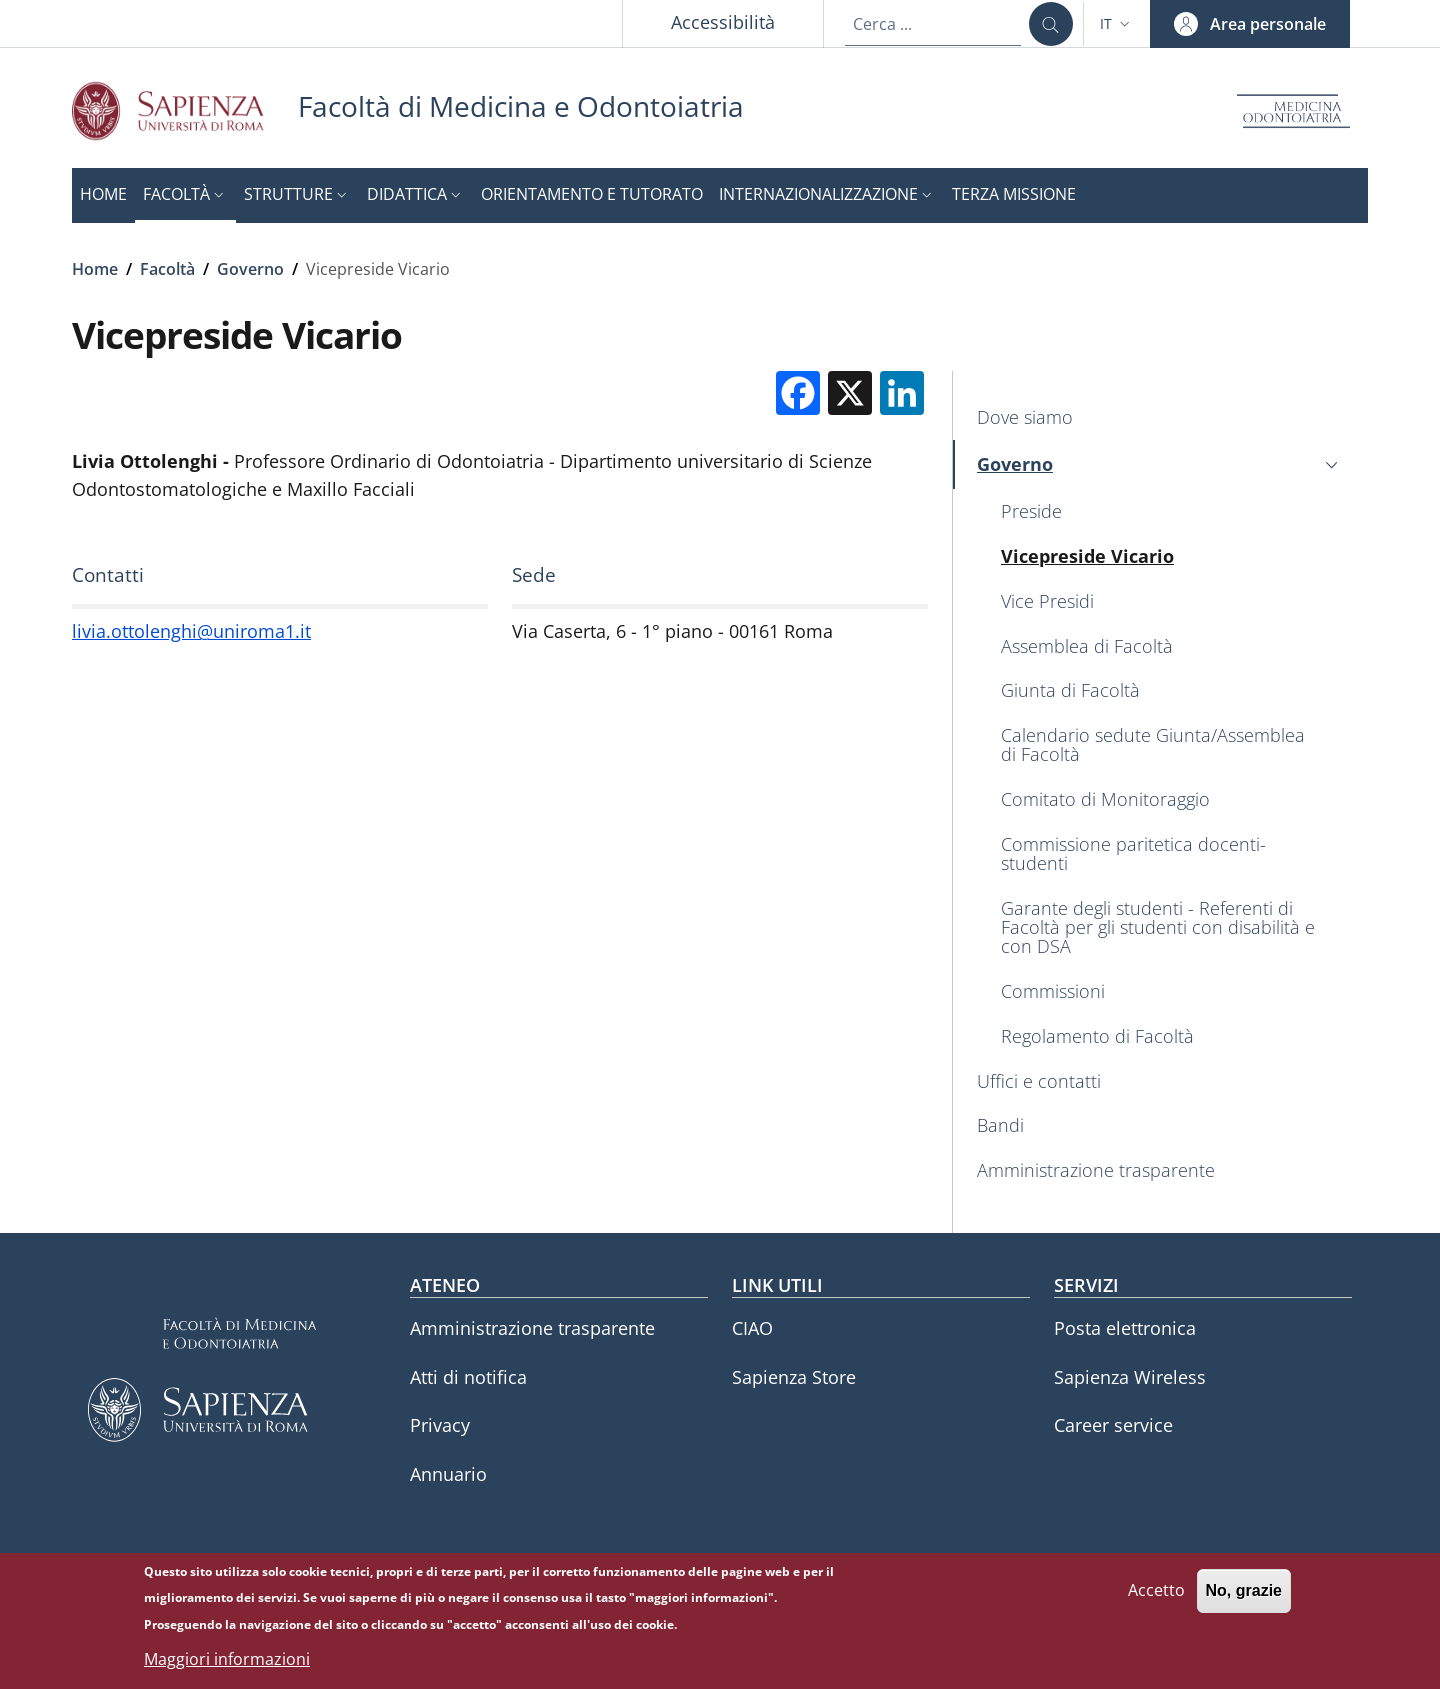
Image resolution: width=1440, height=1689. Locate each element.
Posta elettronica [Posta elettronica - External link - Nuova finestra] (1125, 1328)
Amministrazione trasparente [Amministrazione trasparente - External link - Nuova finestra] (532, 1328)
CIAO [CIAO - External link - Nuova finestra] (752, 1328)
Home (95, 269)
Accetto (1156, 1591)
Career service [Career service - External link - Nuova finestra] (1113, 1425)
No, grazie (1244, 1591)
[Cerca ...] (1051, 24)
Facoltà (167, 269)
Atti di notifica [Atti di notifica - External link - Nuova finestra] (468, 1377)
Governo (250, 269)
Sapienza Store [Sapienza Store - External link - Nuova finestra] (794, 1377)
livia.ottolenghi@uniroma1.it (191, 631)
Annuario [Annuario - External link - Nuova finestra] (448, 1474)
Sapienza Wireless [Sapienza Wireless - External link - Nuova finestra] (1130, 1377)
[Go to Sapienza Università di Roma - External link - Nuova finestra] (185, 110)
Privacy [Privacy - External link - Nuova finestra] (440, 1425)
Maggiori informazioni (227, 1660)
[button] (1117, 24)
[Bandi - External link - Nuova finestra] (1160, 1126)
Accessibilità (723, 22)
